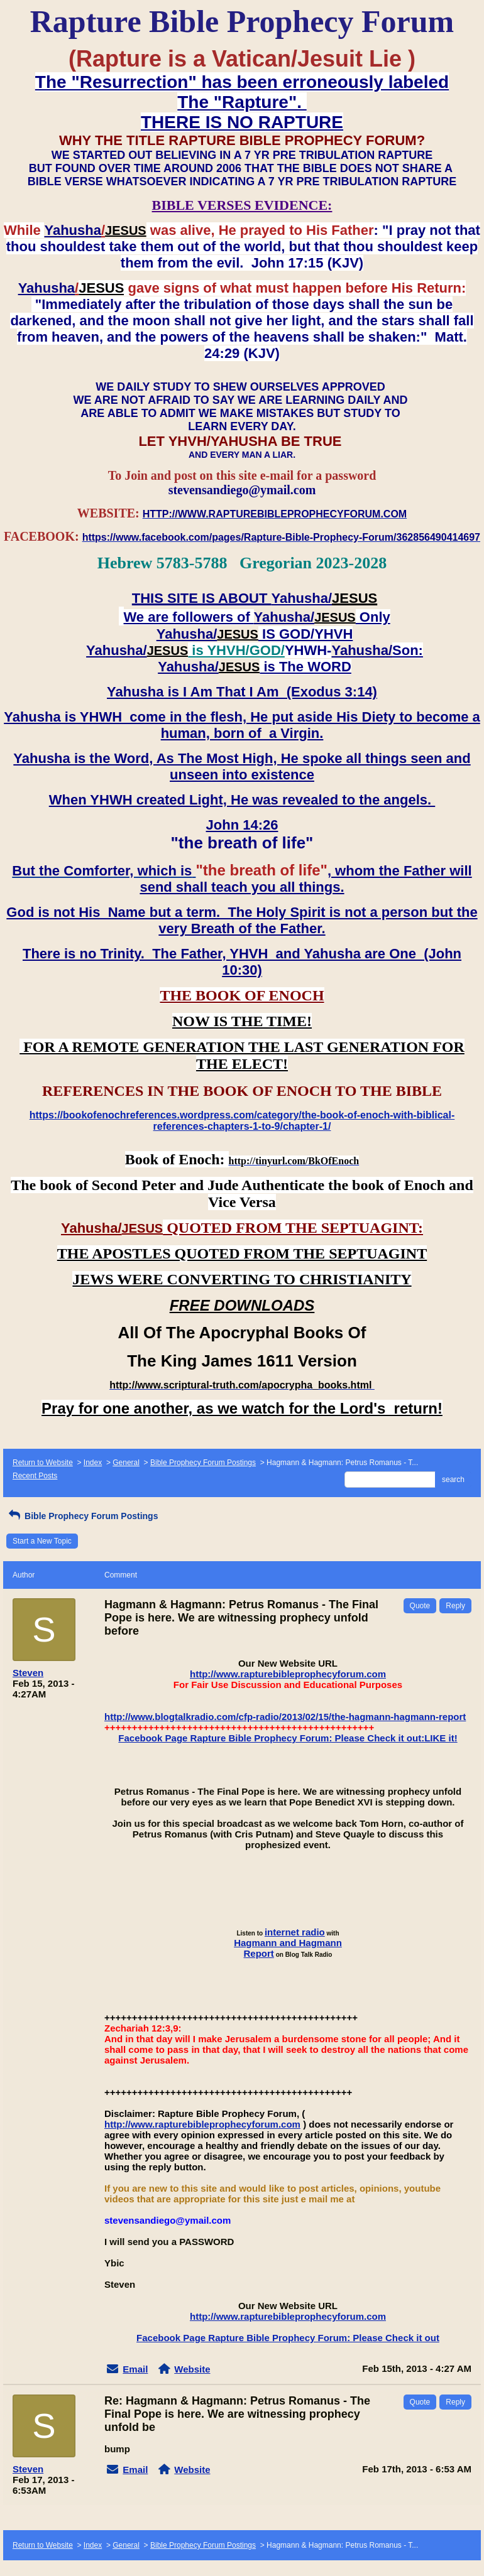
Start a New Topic (42, 1541)
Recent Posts (35, 1475)
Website (192, 2369)
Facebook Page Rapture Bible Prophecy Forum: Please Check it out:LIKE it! (287, 1738)
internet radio (295, 1932)
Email (135, 2369)
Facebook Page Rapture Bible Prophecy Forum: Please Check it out (287, 2337)
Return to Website (43, 1462)
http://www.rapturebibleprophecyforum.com (288, 1674)
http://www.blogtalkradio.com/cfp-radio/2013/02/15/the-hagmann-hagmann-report (285, 1716)
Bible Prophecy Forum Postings (203, 1462)
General (126, 1462)
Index (93, 1462)
